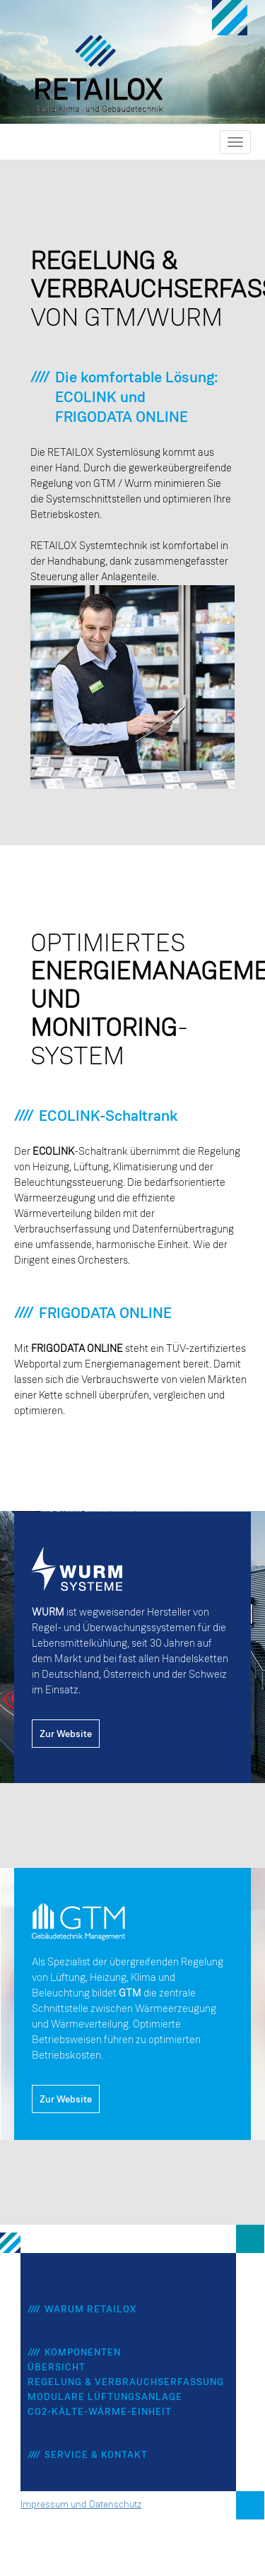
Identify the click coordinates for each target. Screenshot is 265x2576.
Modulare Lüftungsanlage (105, 2397)
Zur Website (66, 1734)
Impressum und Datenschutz (80, 2505)
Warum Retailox (90, 2310)
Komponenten (83, 2353)
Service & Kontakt (96, 2455)
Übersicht (57, 2367)
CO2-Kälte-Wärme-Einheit (100, 2412)
